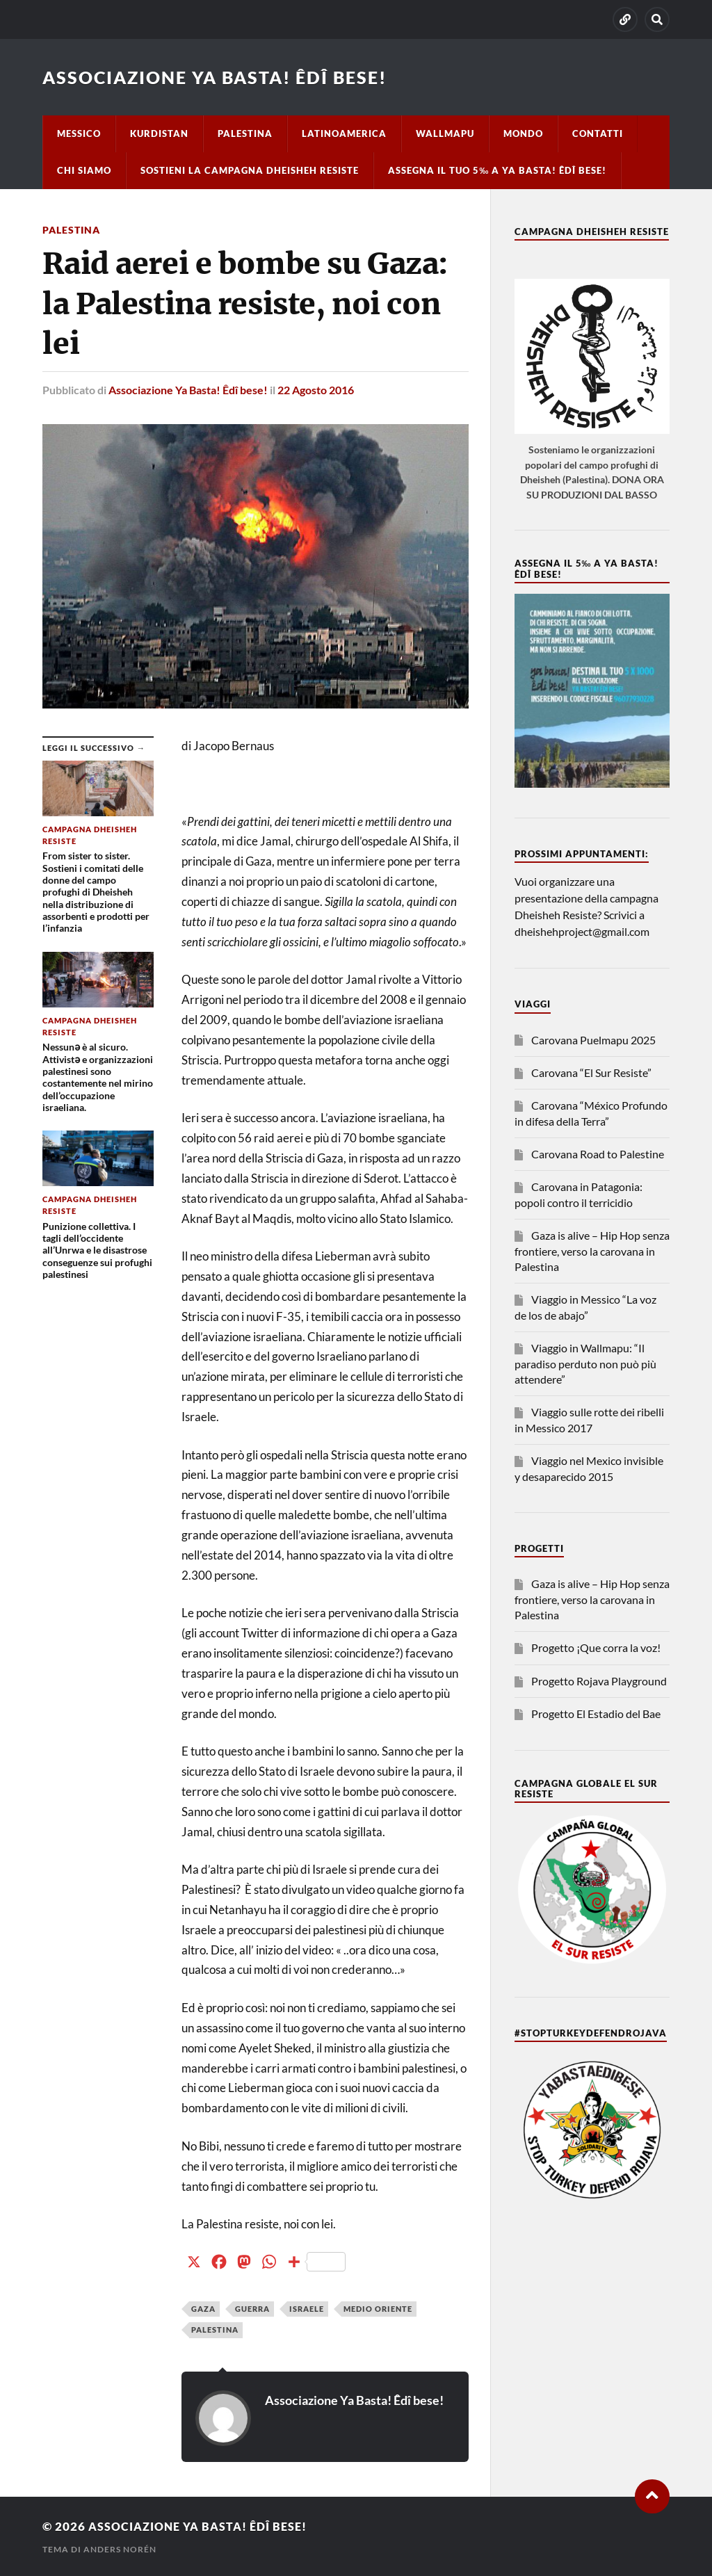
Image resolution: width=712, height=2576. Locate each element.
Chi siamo (84, 170)
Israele (306, 2307)
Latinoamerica (344, 133)
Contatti (597, 133)
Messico (79, 133)
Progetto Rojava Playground (599, 1680)
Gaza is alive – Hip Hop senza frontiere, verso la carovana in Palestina (592, 1251)
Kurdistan (159, 133)
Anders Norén (119, 2548)
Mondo (523, 133)
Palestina (245, 133)
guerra (252, 2307)
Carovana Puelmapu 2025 (593, 1039)
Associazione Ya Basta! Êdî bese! (221, 77)
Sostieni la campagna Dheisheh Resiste (249, 170)
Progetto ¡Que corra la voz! (596, 1647)
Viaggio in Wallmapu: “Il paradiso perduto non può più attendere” (585, 1363)
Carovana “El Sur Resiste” (591, 1072)
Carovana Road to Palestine (597, 1153)
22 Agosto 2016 (315, 389)
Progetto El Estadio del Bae (596, 1713)
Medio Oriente (377, 2307)
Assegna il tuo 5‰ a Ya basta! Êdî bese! (497, 170)
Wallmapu (445, 133)
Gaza (203, 2307)
